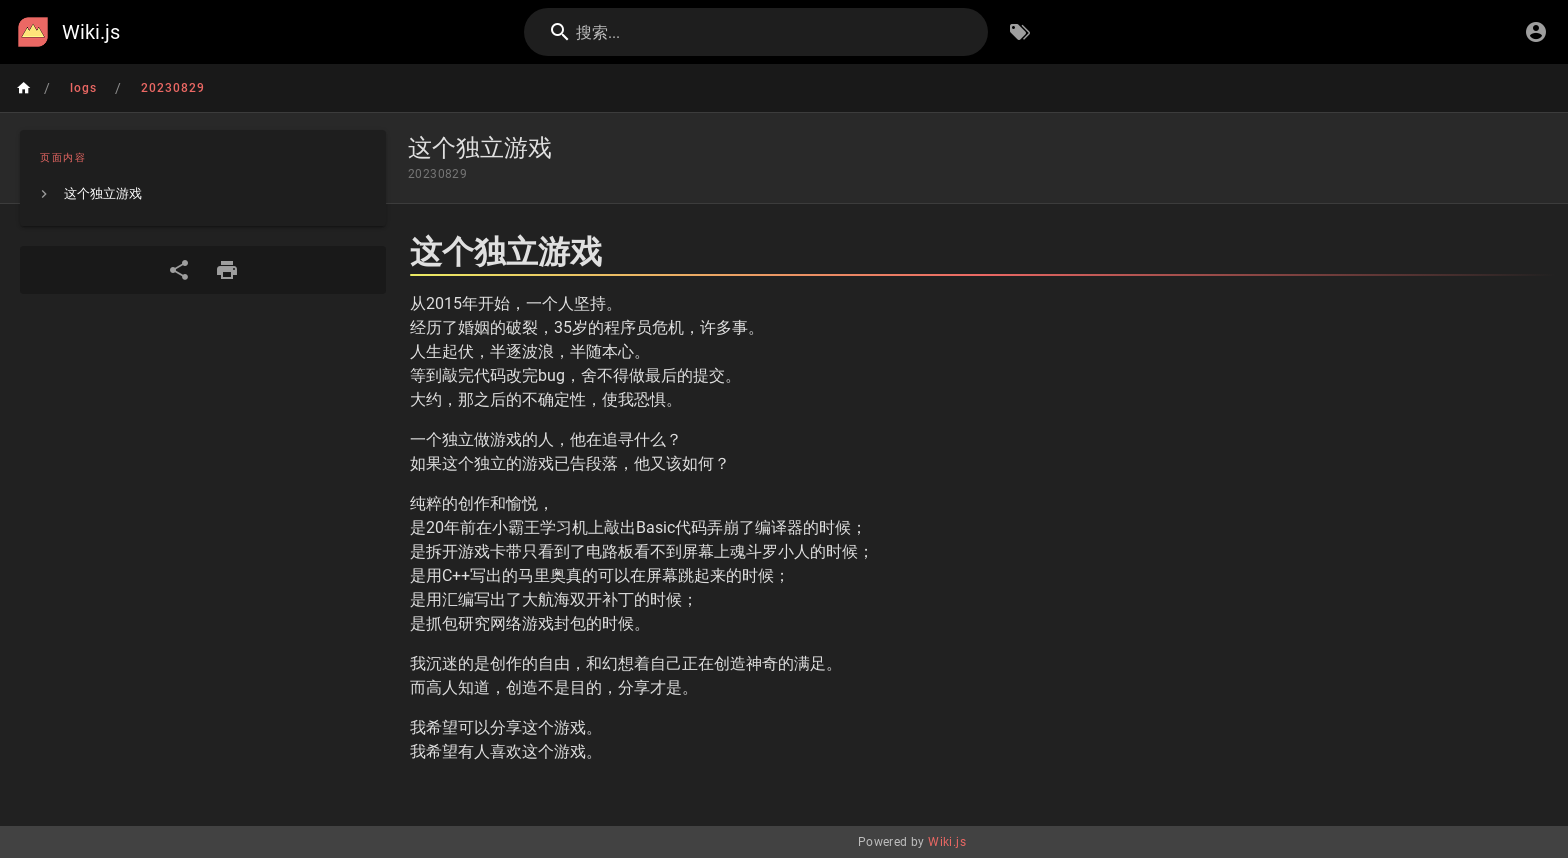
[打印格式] (227, 270)
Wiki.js (947, 842)
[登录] (1536, 32)
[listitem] (203, 194)
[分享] (179, 270)
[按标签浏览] (1020, 32)
